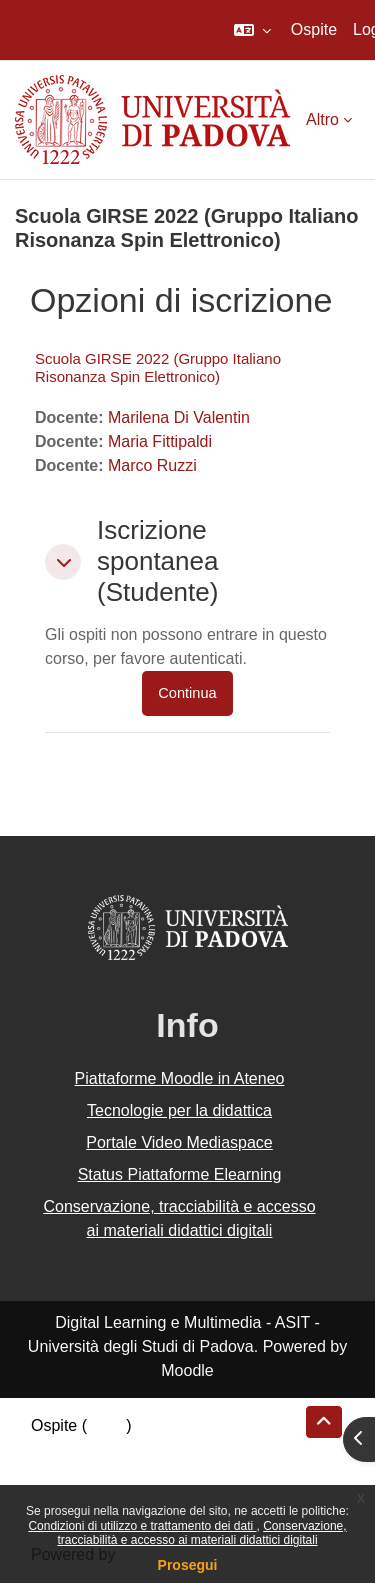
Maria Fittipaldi (160, 441)
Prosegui (188, 1565)
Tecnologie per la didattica (179, 1110)
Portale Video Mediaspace (179, 1142)
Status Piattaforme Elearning (180, 1174)
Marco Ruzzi (152, 465)
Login (106, 1425)
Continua (187, 693)
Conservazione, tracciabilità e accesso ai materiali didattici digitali (201, 1533)
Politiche (61, 1473)
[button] (252, 30)
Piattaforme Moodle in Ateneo (180, 1078)
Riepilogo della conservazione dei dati (165, 1449)
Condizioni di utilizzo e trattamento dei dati (142, 1526)
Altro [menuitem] (322, 119)
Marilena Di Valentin (179, 417)
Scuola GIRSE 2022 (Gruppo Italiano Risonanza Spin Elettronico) (158, 367)
